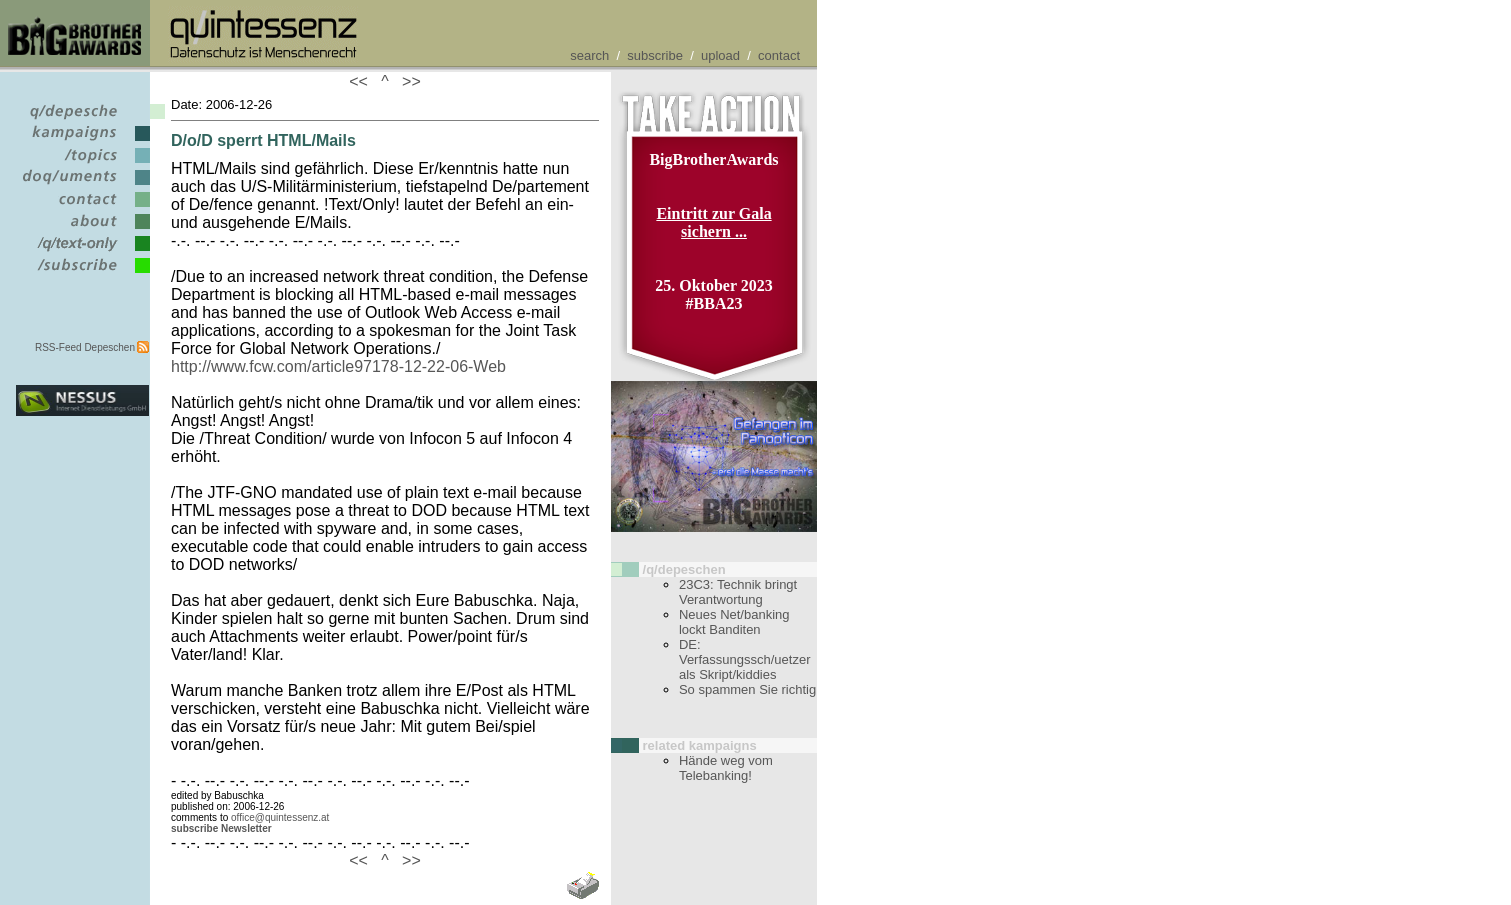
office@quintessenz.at (280, 817)
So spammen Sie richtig (747, 689)
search (589, 55)
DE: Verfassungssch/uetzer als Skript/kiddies (745, 659)
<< (363, 81)
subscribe (655, 55)
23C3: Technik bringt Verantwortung (738, 592)
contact (779, 55)
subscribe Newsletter (221, 828)
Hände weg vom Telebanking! (726, 768)
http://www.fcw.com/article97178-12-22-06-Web (338, 366)
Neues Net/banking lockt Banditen (734, 622)
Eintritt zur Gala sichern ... (713, 222)
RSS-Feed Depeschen (85, 347)
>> (407, 81)
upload (720, 55)
